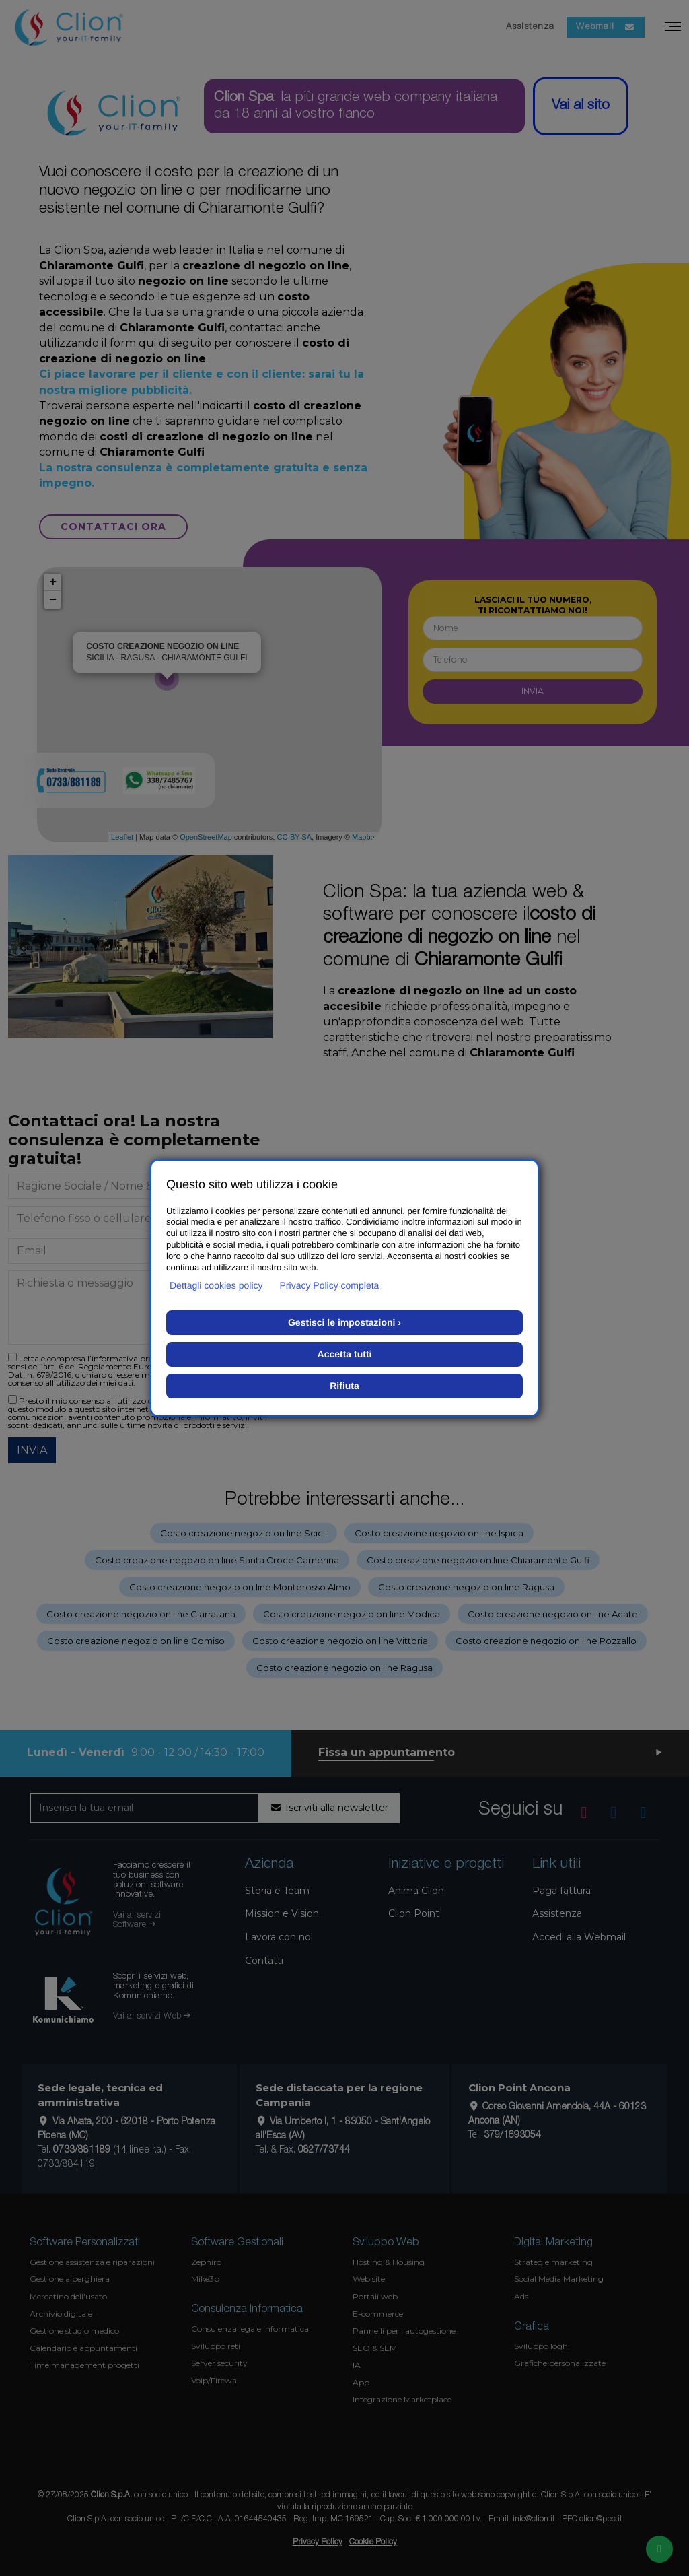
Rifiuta (344, 1385)
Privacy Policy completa (329, 1285)
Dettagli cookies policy (216, 1285)
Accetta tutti (345, 1354)
